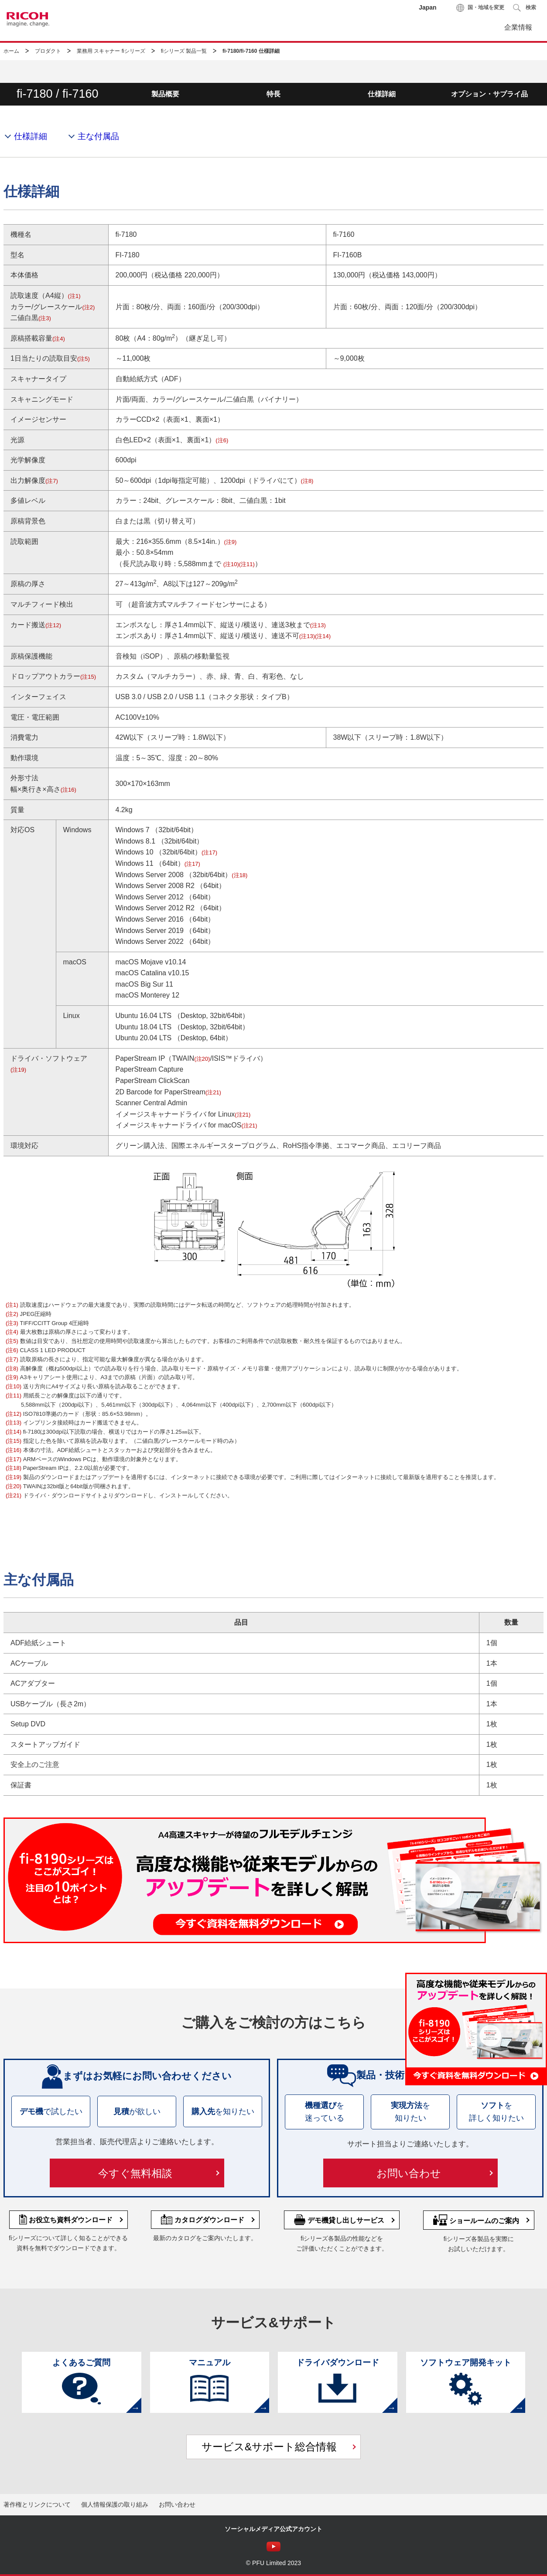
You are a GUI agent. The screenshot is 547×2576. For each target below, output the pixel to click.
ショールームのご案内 (476, 2220)
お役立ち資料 (315, 71)
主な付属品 (98, 136)
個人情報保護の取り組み (114, 2504)
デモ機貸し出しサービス (339, 2219)
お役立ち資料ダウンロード (66, 2219)
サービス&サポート (408, 71)
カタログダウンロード (202, 2219)
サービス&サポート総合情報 (269, 2447)
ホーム (11, 51)
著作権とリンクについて (37, 2504)
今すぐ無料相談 (135, 2173)
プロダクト (48, 51)
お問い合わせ (498, 71)
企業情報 (518, 27)
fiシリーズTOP (42, 71)
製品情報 (134, 71)
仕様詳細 (30, 136)
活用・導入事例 (225, 71)
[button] (524, 7)
